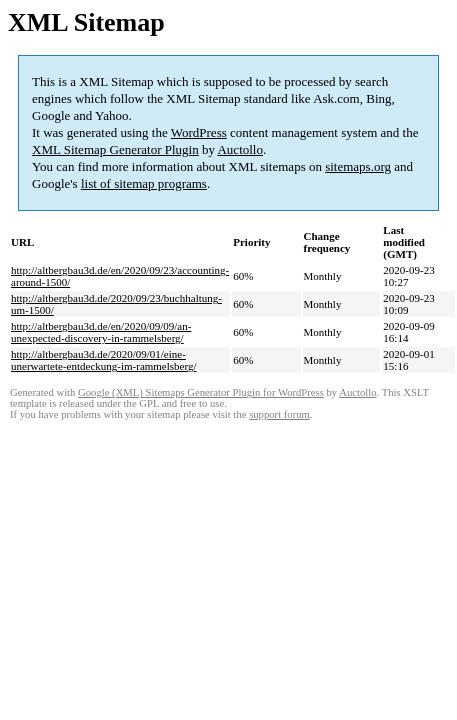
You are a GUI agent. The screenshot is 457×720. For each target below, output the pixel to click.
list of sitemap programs (144, 183)
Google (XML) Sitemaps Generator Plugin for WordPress (201, 392)
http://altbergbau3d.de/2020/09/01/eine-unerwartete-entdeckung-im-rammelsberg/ (104, 360)
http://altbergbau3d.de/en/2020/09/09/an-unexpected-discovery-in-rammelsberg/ (101, 332)
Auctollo (240, 149)
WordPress (199, 132)
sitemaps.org (358, 166)
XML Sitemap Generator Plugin (115, 149)
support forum (279, 414)
